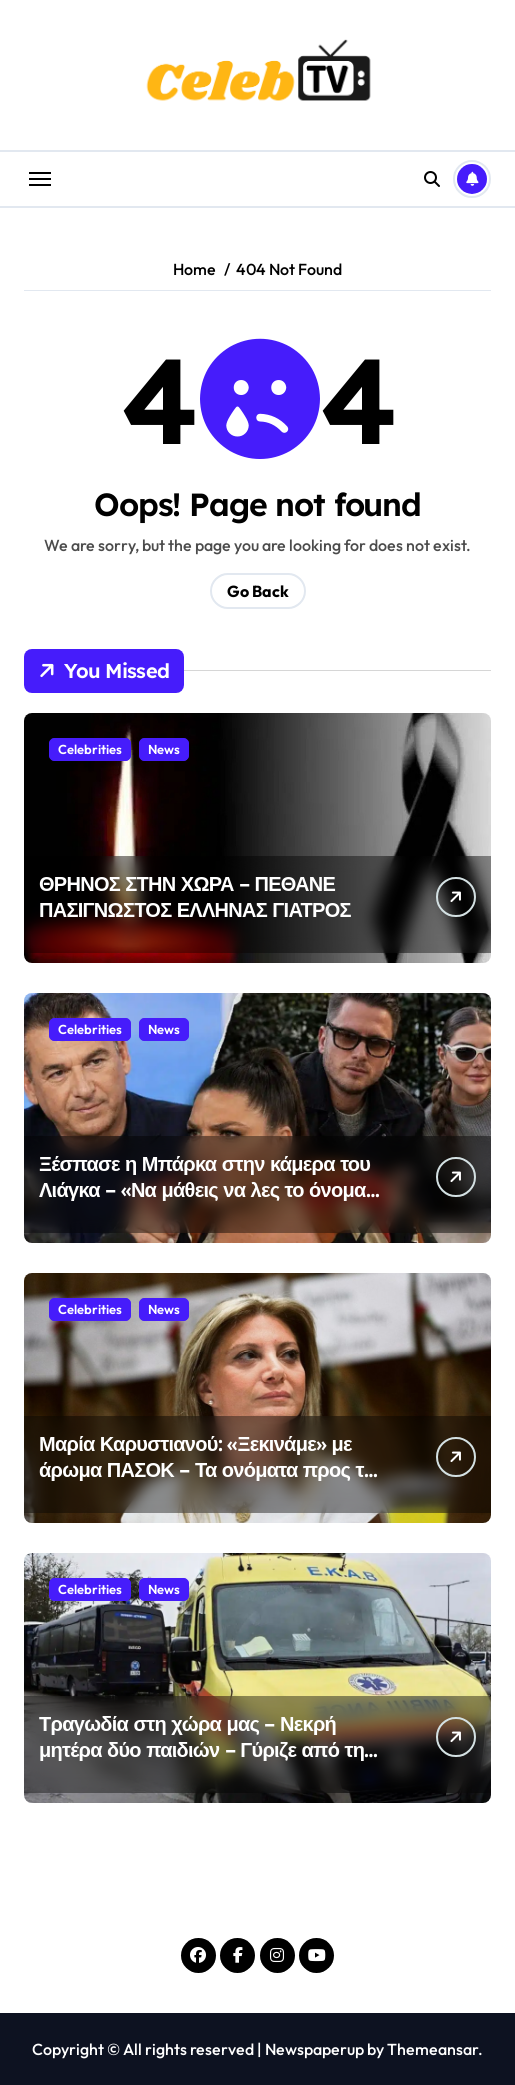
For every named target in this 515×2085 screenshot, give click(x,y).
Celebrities (90, 749)
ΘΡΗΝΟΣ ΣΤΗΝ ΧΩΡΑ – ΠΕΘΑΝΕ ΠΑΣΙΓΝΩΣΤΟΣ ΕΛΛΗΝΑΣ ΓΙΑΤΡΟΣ (195, 896)
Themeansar (432, 2049)
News (164, 749)
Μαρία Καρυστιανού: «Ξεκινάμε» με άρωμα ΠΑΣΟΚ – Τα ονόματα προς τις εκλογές (208, 1469)
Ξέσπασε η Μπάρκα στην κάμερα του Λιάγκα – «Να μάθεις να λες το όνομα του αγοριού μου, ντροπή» (204, 1189)
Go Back (258, 591)
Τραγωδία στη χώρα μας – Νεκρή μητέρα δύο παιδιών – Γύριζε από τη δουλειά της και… (201, 1749)
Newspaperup (314, 2049)
